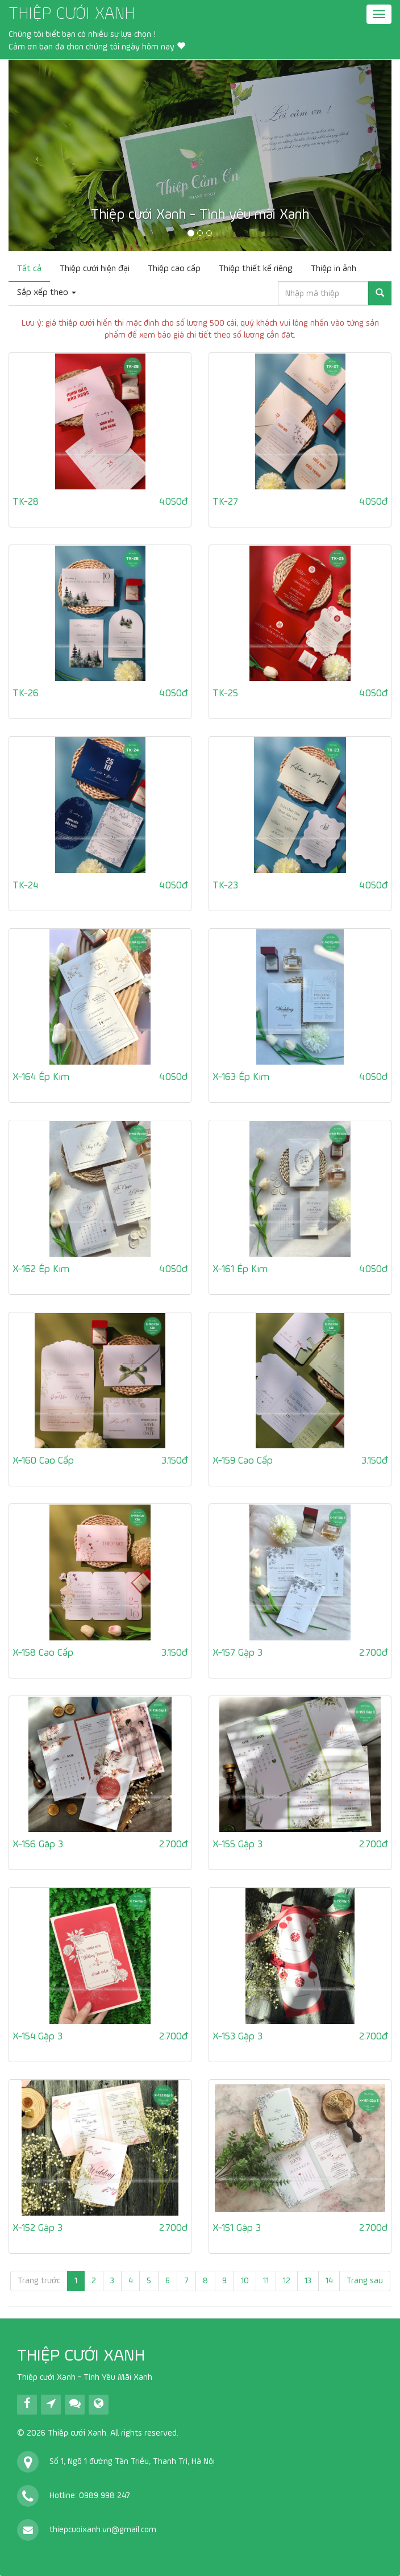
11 (266, 2280)
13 (308, 2280)
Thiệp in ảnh (333, 268)
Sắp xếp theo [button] (46, 292)
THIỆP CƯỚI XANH (72, 14)
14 (329, 2280)
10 (245, 2280)
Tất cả (29, 268)
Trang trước (39, 2280)
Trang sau (365, 2280)
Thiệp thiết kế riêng (256, 268)
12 (286, 2280)
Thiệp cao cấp (174, 268)
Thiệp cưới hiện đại (95, 268)
